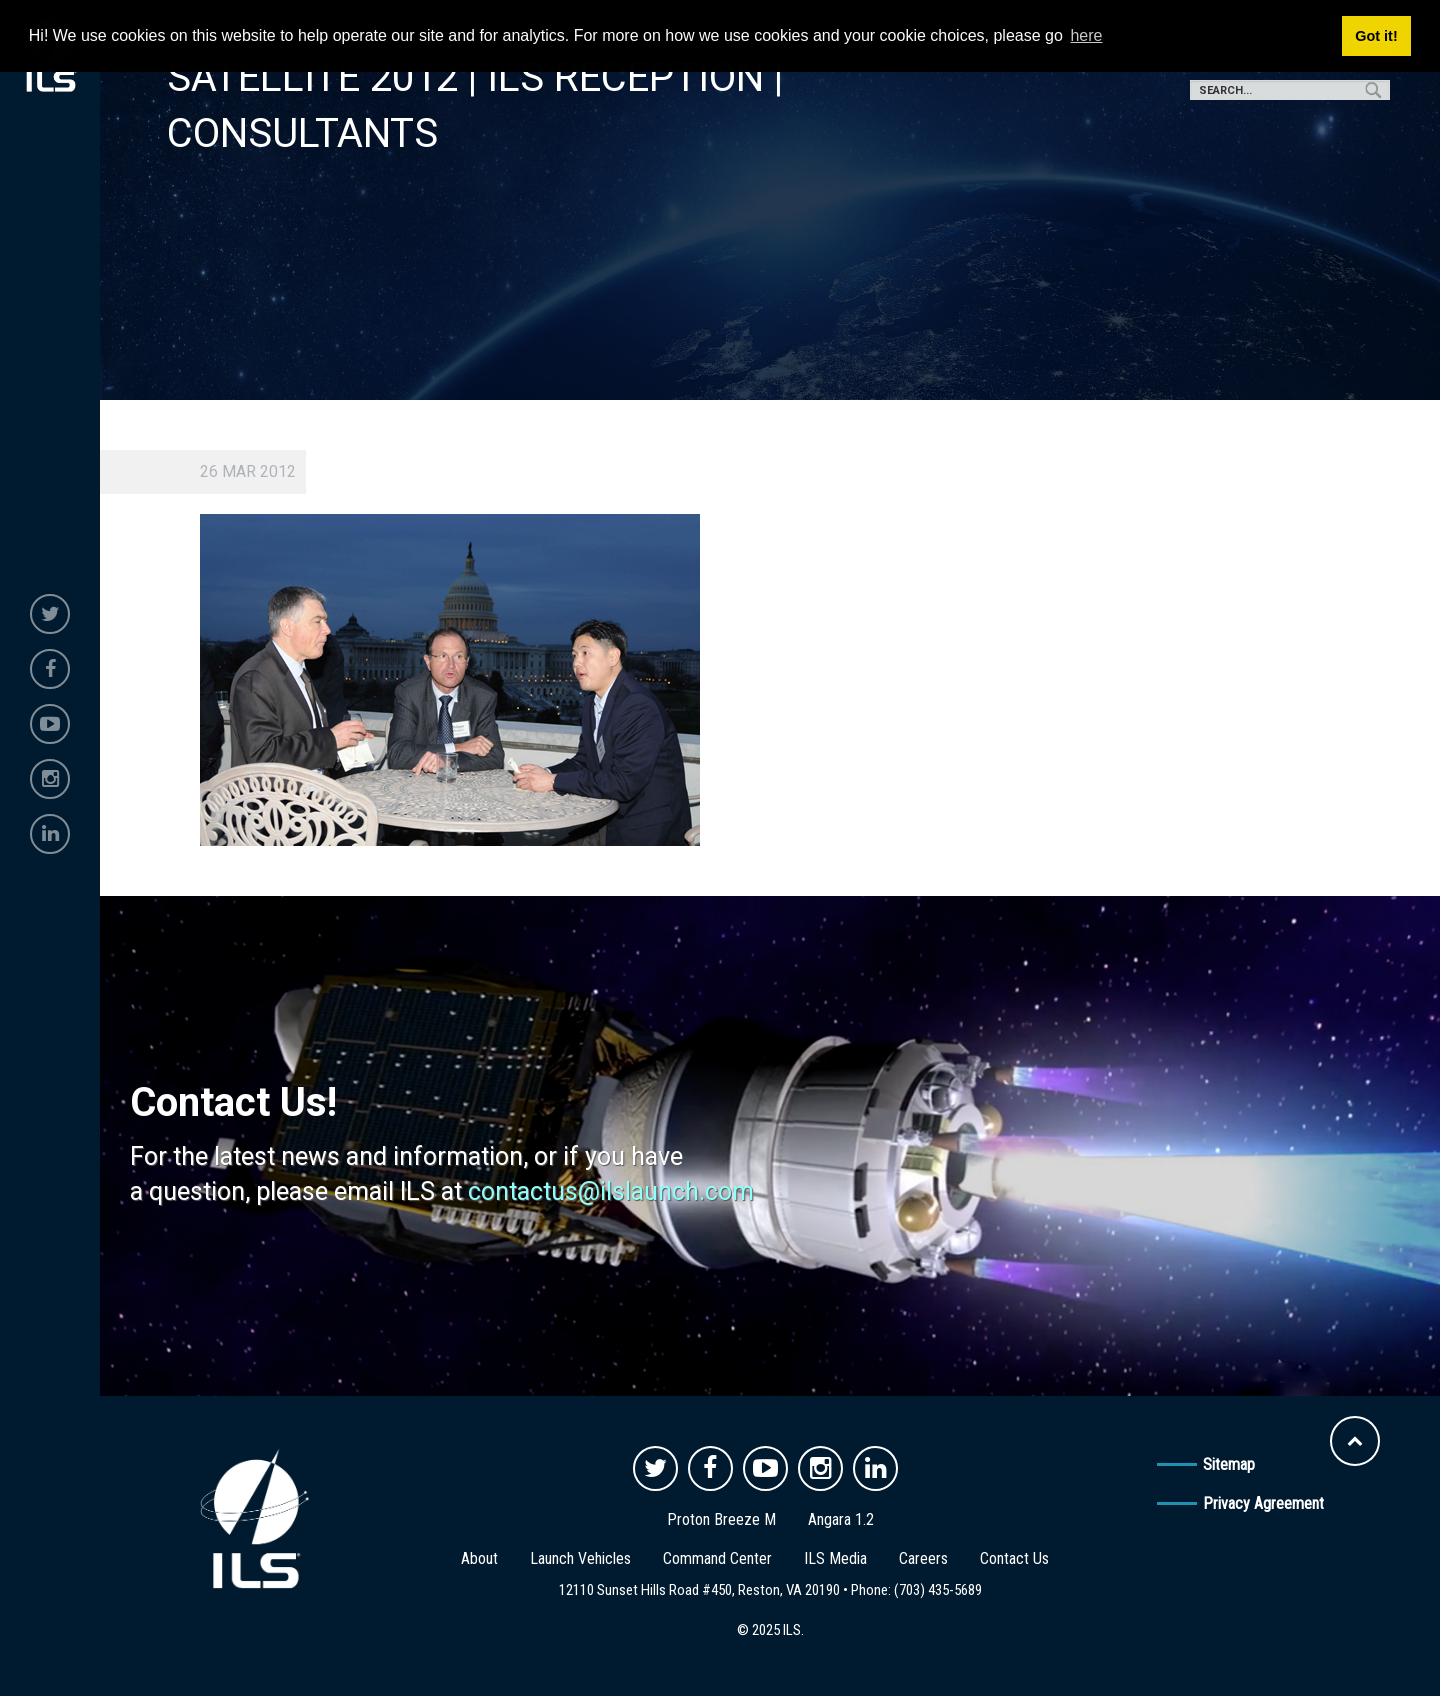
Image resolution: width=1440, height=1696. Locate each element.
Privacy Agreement (1263, 1503)
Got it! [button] (1376, 36)
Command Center (717, 1558)
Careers (923, 1558)
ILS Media (835, 1558)
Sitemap (1229, 1464)
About (479, 1558)
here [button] (1086, 35)
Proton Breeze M (721, 1519)
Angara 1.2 (841, 1519)
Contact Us (1014, 1558)
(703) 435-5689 (938, 1590)
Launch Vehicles (580, 1558)
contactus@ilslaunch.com (611, 1191)
